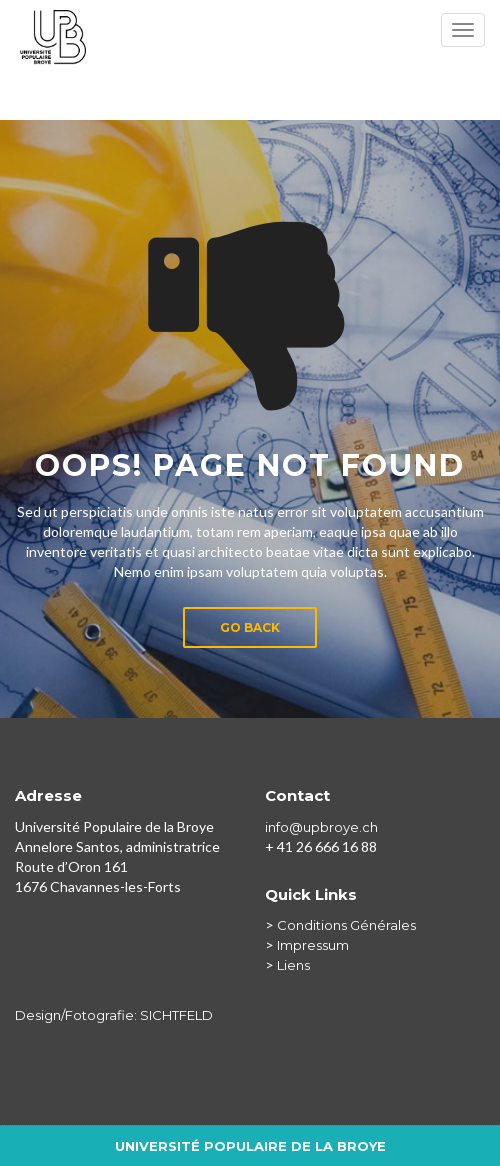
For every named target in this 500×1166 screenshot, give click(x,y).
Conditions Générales (346, 925)
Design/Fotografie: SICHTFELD (114, 1015)
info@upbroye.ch (321, 827)
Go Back (250, 627)
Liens (293, 965)
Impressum (313, 945)
